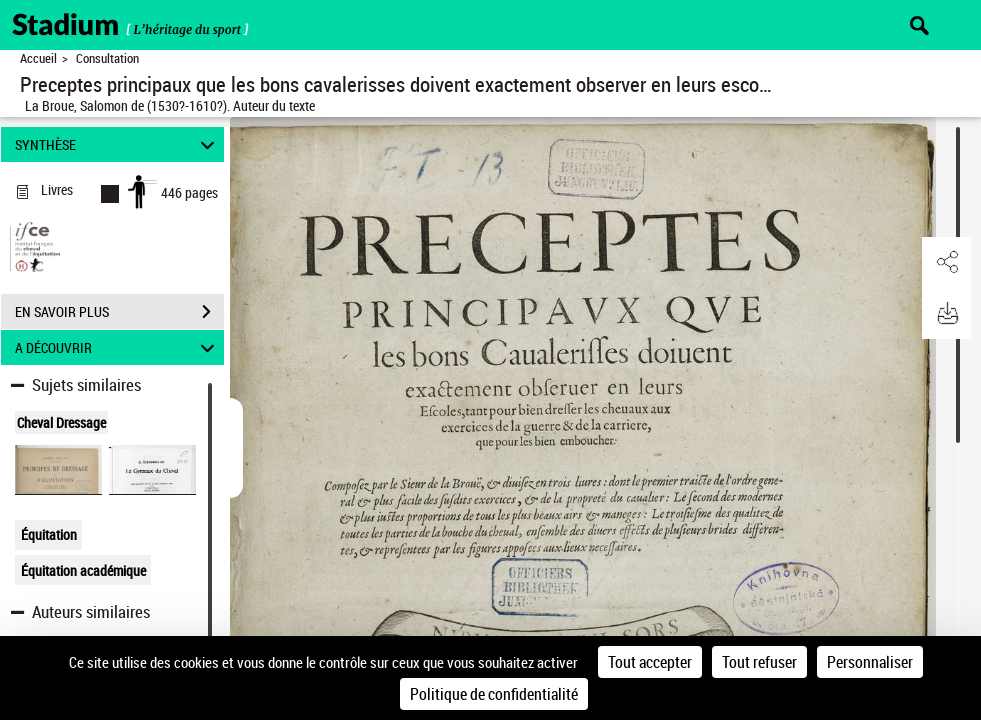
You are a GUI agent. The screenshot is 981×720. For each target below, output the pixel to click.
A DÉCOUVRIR (118, 347)
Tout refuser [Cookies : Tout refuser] (759, 662)
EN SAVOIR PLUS (119, 312)
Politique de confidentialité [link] (494, 694)
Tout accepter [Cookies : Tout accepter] (650, 662)
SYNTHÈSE (118, 144)
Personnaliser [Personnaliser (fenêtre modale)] (870, 662)
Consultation (107, 58)
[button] (946, 263)
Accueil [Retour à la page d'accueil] (38, 58)
